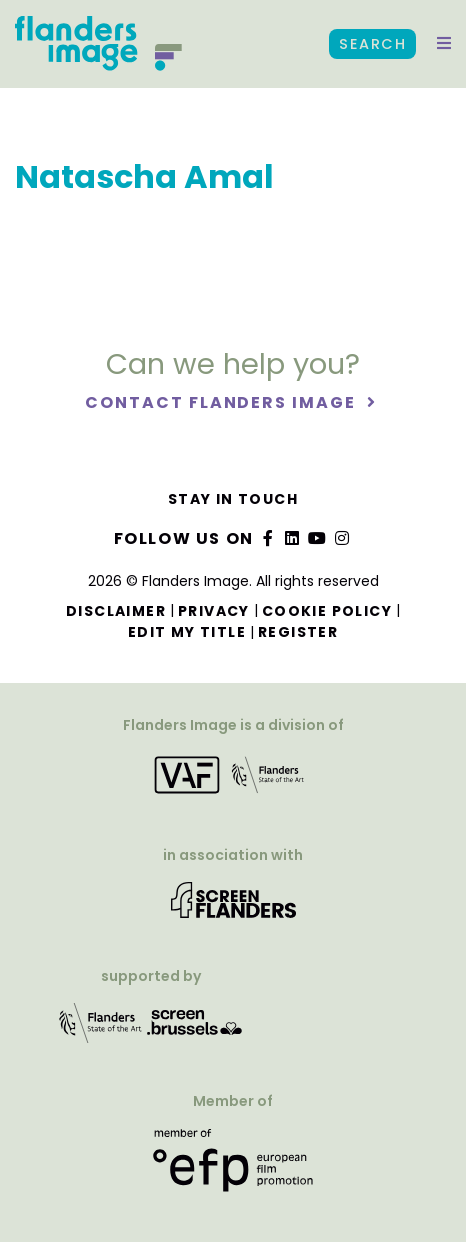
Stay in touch (233, 499)
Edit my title (187, 632)
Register (298, 632)
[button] (444, 44)
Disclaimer (116, 611)
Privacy (214, 611)
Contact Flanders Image (222, 402)
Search (372, 44)
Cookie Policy (327, 611)
